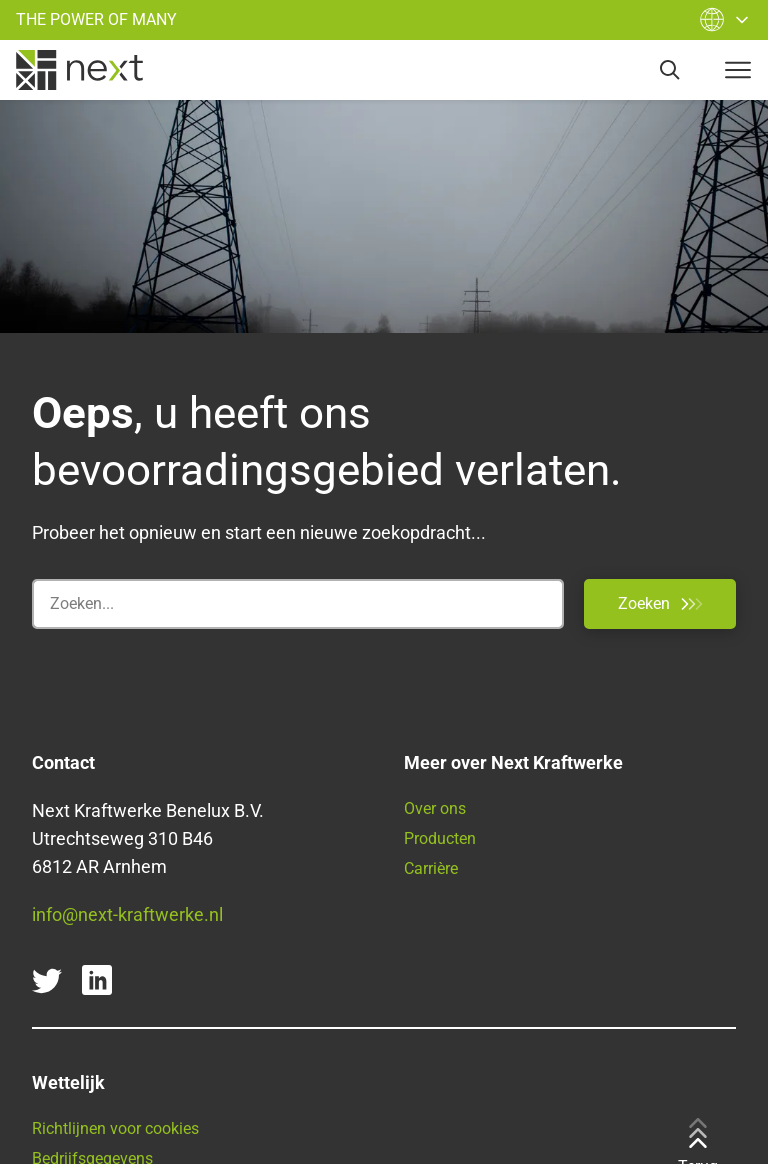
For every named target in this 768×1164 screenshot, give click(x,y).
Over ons (435, 808)
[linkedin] (97, 980)
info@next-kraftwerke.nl (127, 914)
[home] (79, 70)
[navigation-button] (738, 70)
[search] (670, 70)
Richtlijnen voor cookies (115, 1128)
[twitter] (47, 980)
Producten (440, 838)
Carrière (431, 868)
